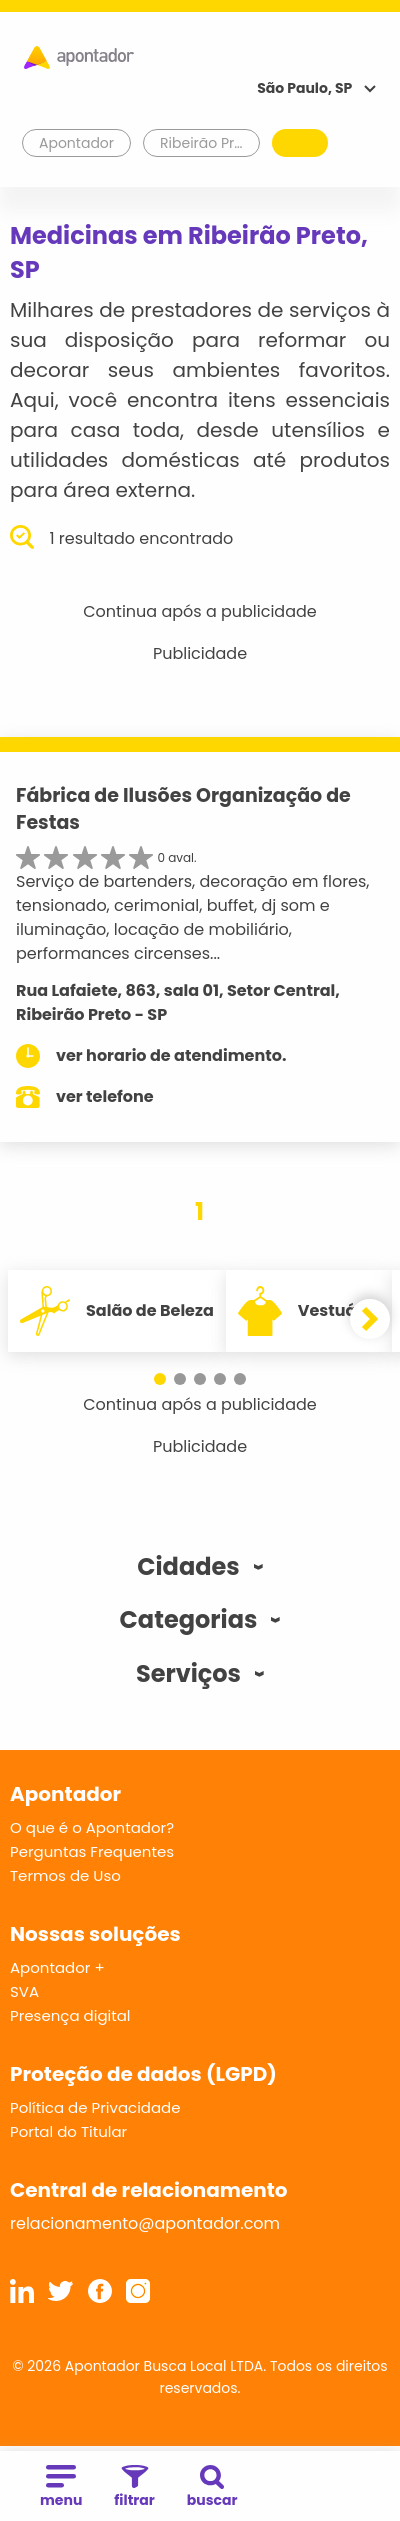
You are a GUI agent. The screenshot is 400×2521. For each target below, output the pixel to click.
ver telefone (105, 1096)
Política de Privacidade (95, 2107)
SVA (24, 1991)
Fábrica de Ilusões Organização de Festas (183, 809)
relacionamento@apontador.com (145, 2223)
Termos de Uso (65, 1875)
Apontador (77, 143)
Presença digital (70, 2015)
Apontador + (57, 1967)
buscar (212, 2487)
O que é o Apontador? (92, 1827)
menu (61, 2487)
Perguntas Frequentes (92, 1851)
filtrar (134, 2487)
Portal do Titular (68, 2131)
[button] (160, 1379)
